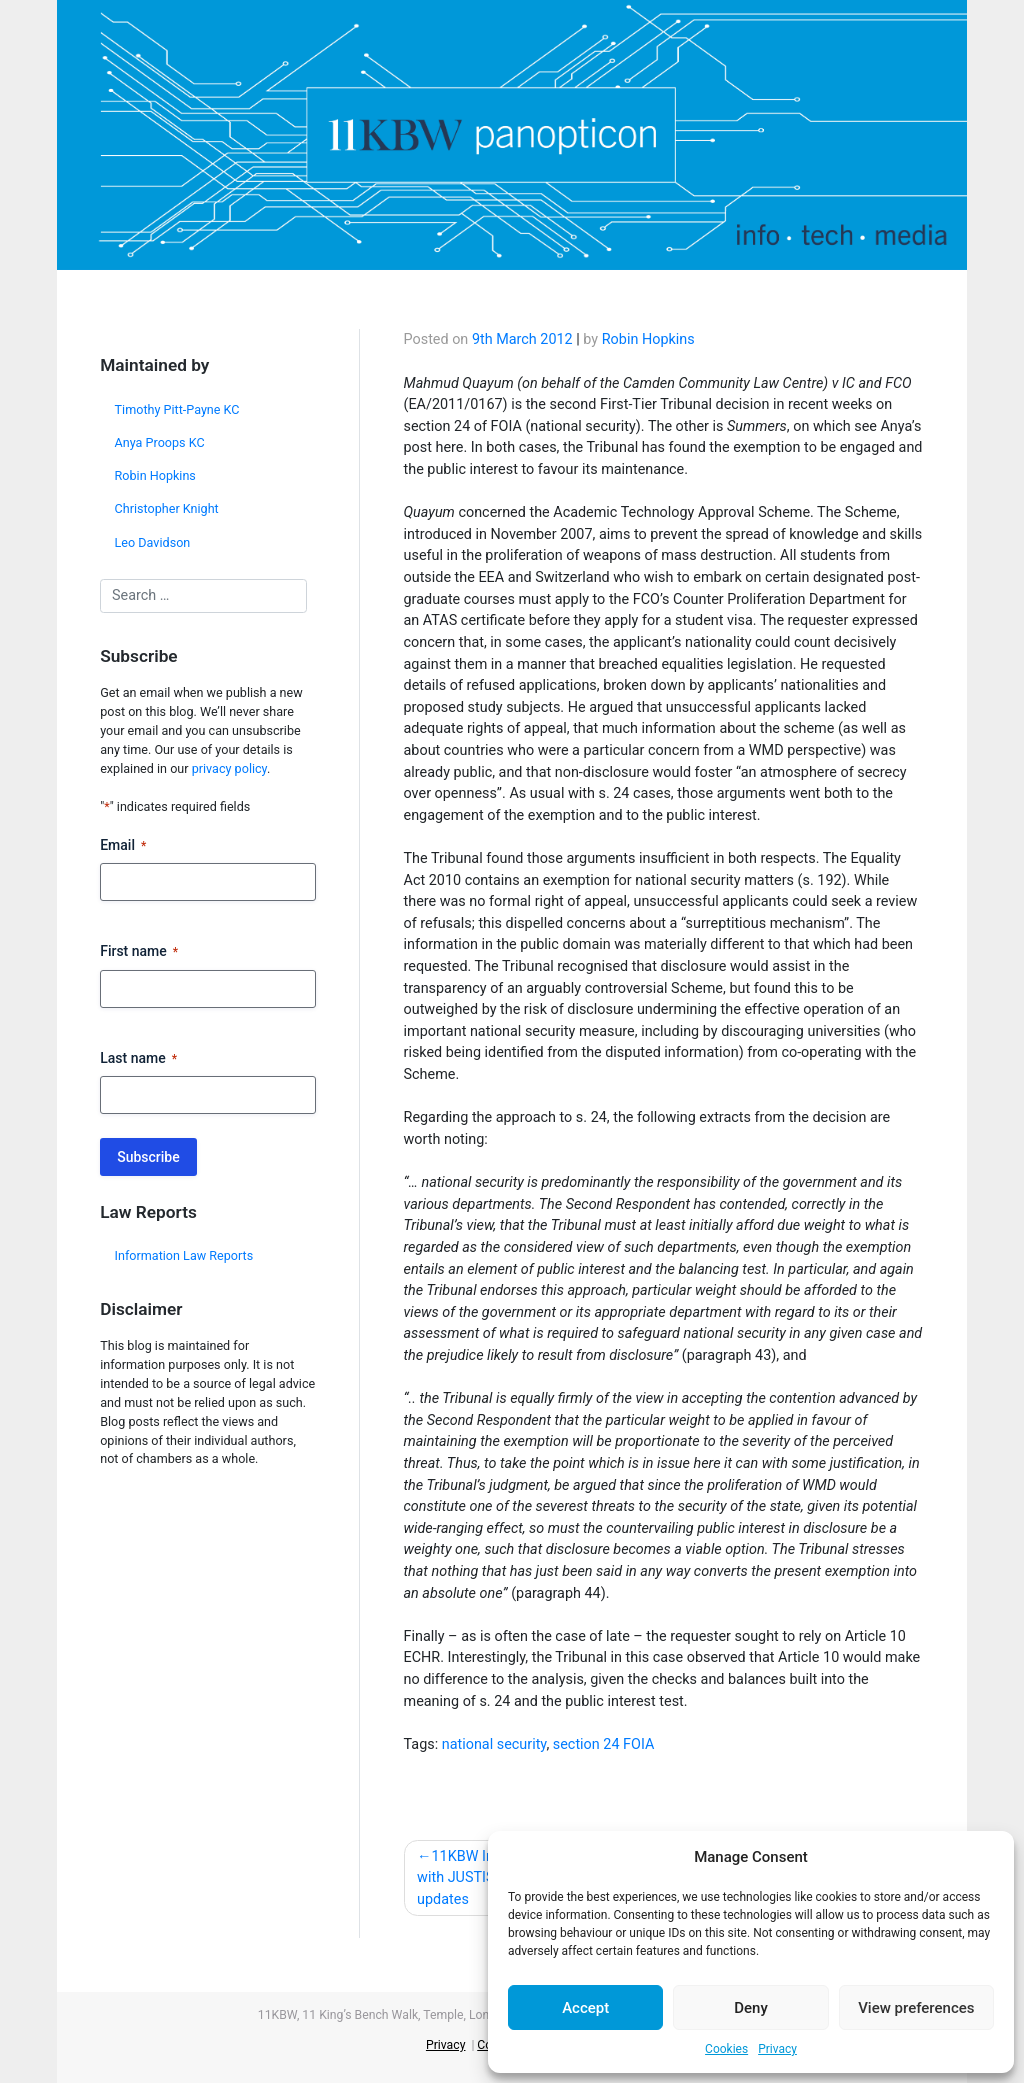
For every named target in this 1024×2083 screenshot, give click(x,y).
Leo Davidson (153, 542)
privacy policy (229, 768)
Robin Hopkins (155, 475)
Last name (138, 1059)
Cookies (726, 2049)
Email (123, 846)
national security (494, 1744)
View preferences (916, 2008)
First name (139, 952)
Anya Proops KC (160, 442)
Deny (751, 2008)
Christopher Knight (167, 508)
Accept (585, 2008)
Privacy (777, 2049)
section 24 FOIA (604, 1744)
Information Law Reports (184, 1255)
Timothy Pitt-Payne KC (177, 409)
